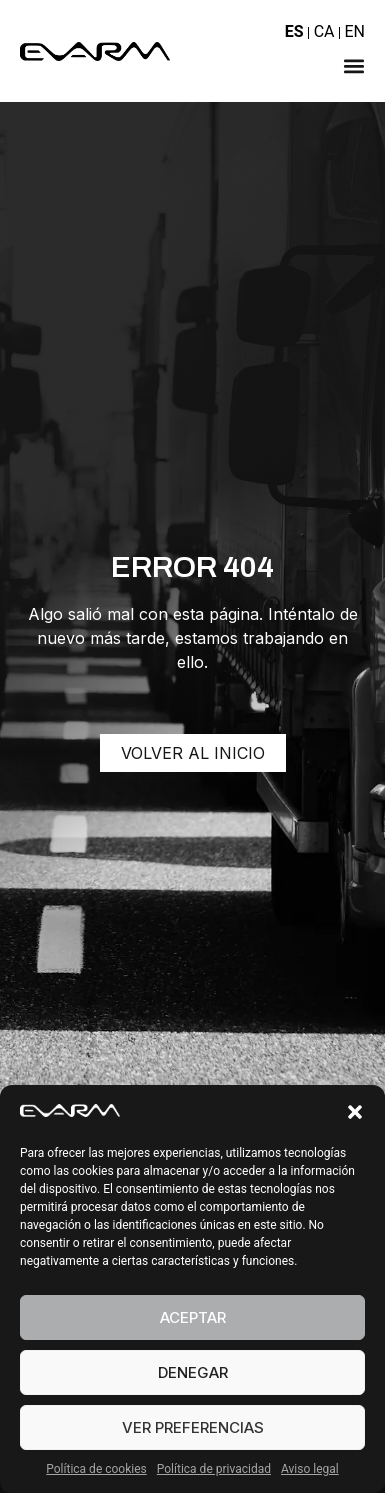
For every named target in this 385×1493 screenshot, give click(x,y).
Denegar (193, 1372)
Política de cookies (96, 1469)
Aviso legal (310, 1469)
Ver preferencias (193, 1427)
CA (324, 31)
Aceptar (193, 1317)
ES (294, 31)
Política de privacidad (214, 1469)
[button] (355, 1112)
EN (354, 31)
